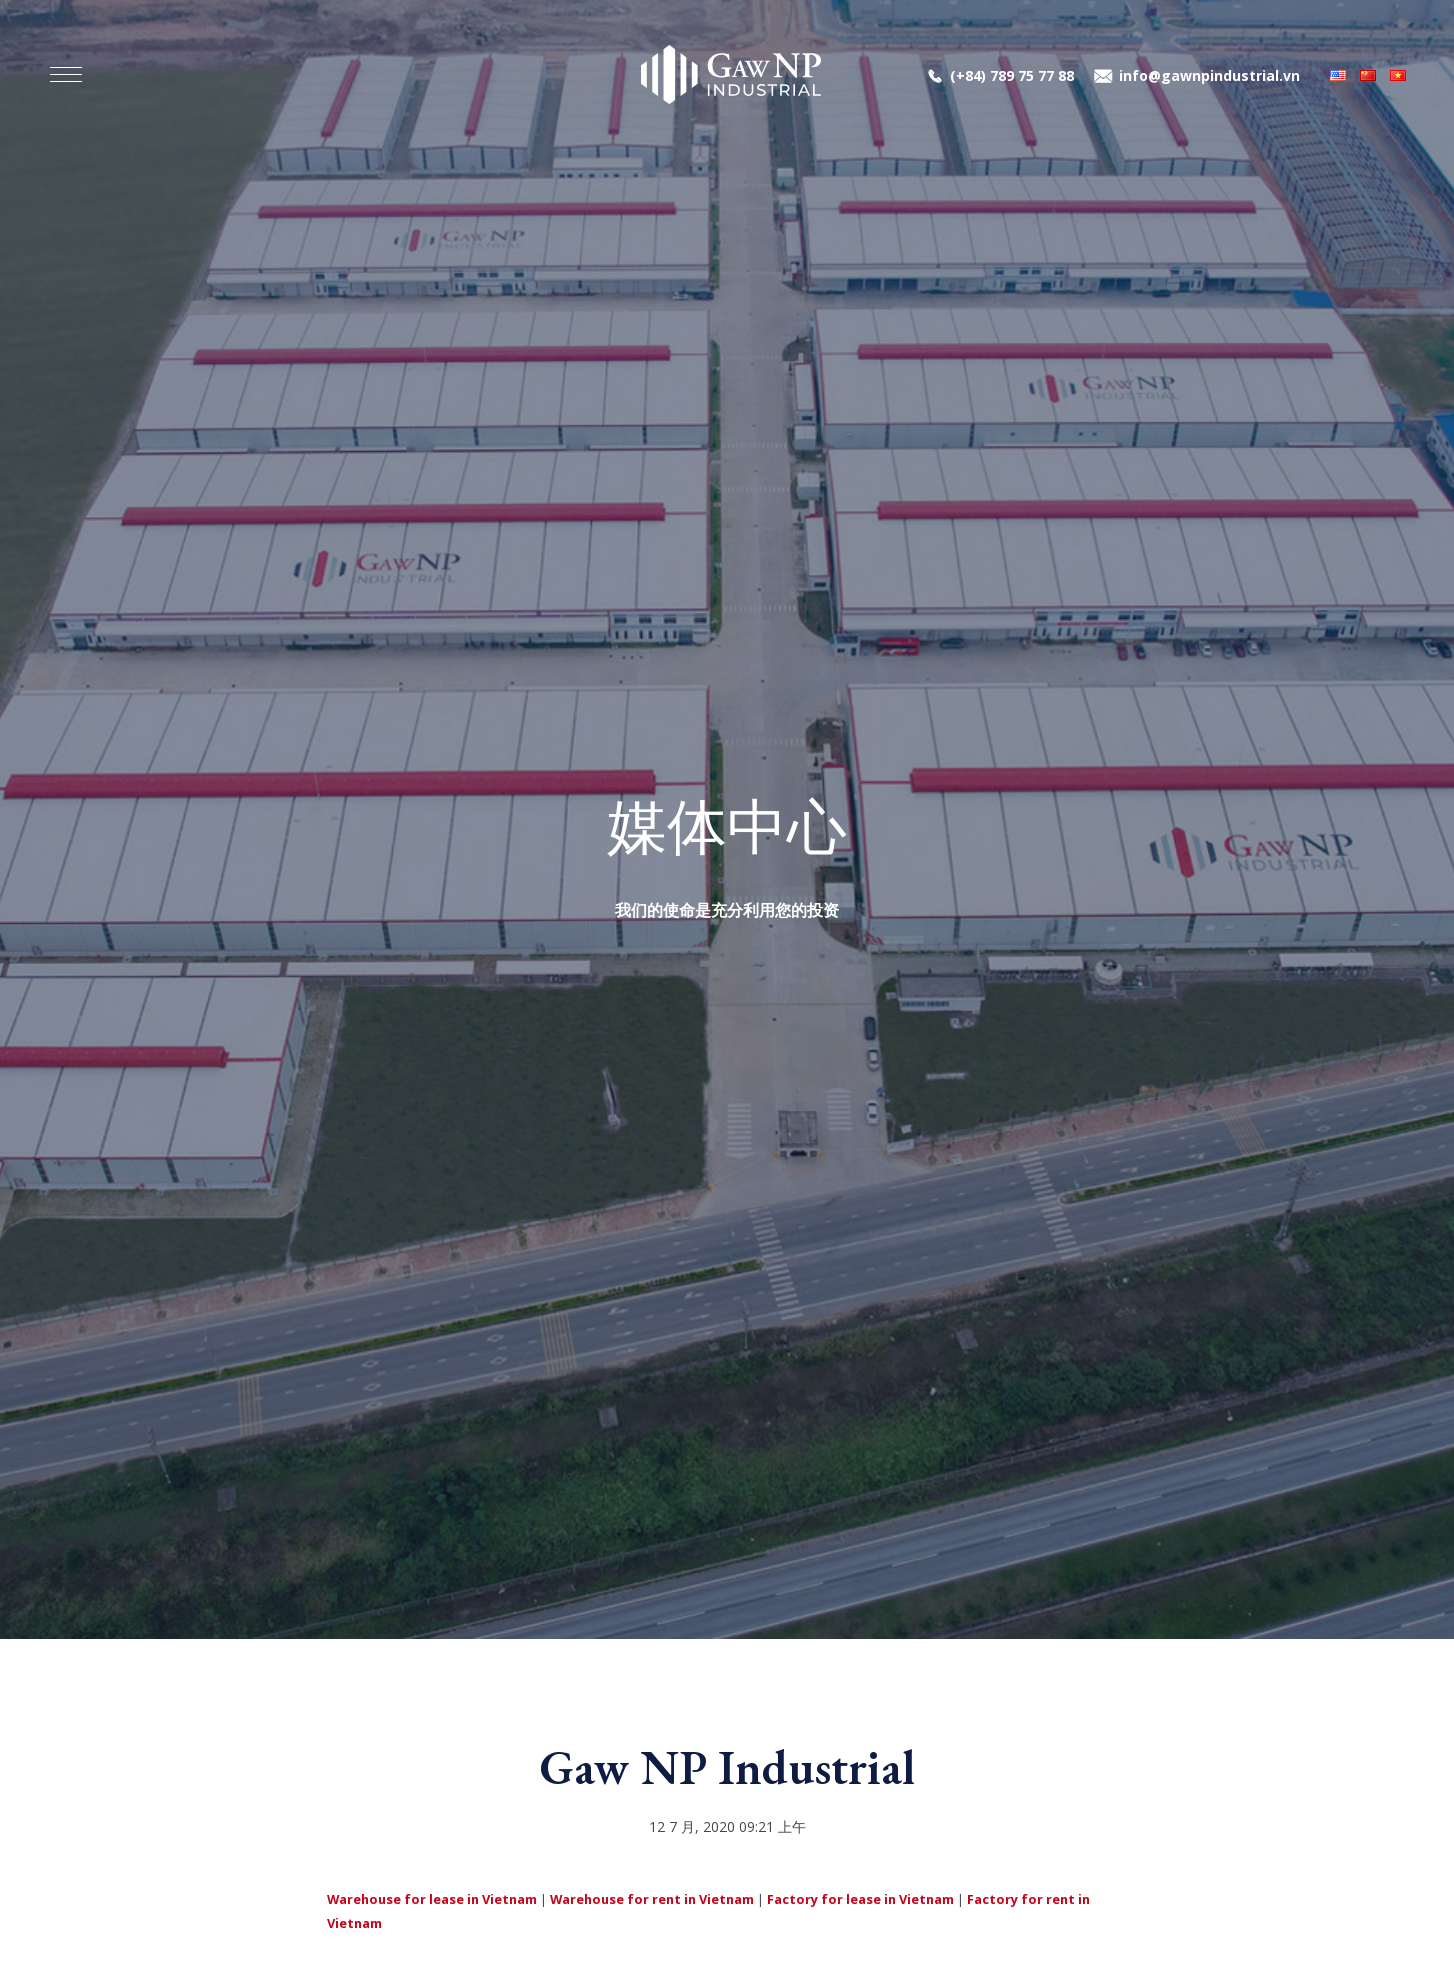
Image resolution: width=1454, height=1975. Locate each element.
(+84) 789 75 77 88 (1012, 75)
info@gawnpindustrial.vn (1209, 75)
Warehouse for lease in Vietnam (432, 1899)
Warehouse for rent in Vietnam (652, 1899)
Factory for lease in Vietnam (860, 1899)
